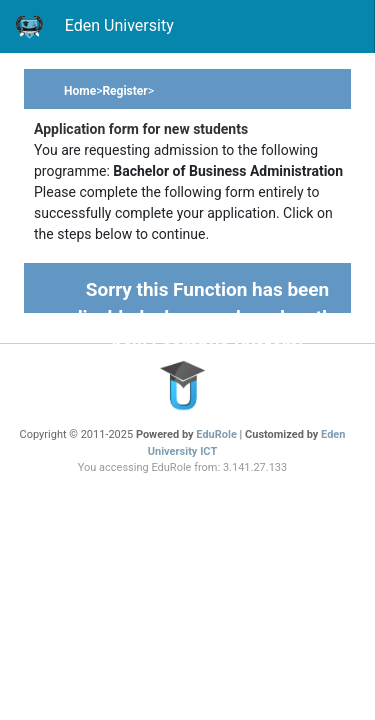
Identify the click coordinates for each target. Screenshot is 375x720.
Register (124, 91)
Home (80, 91)
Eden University (94, 26)
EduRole (217, 434)
